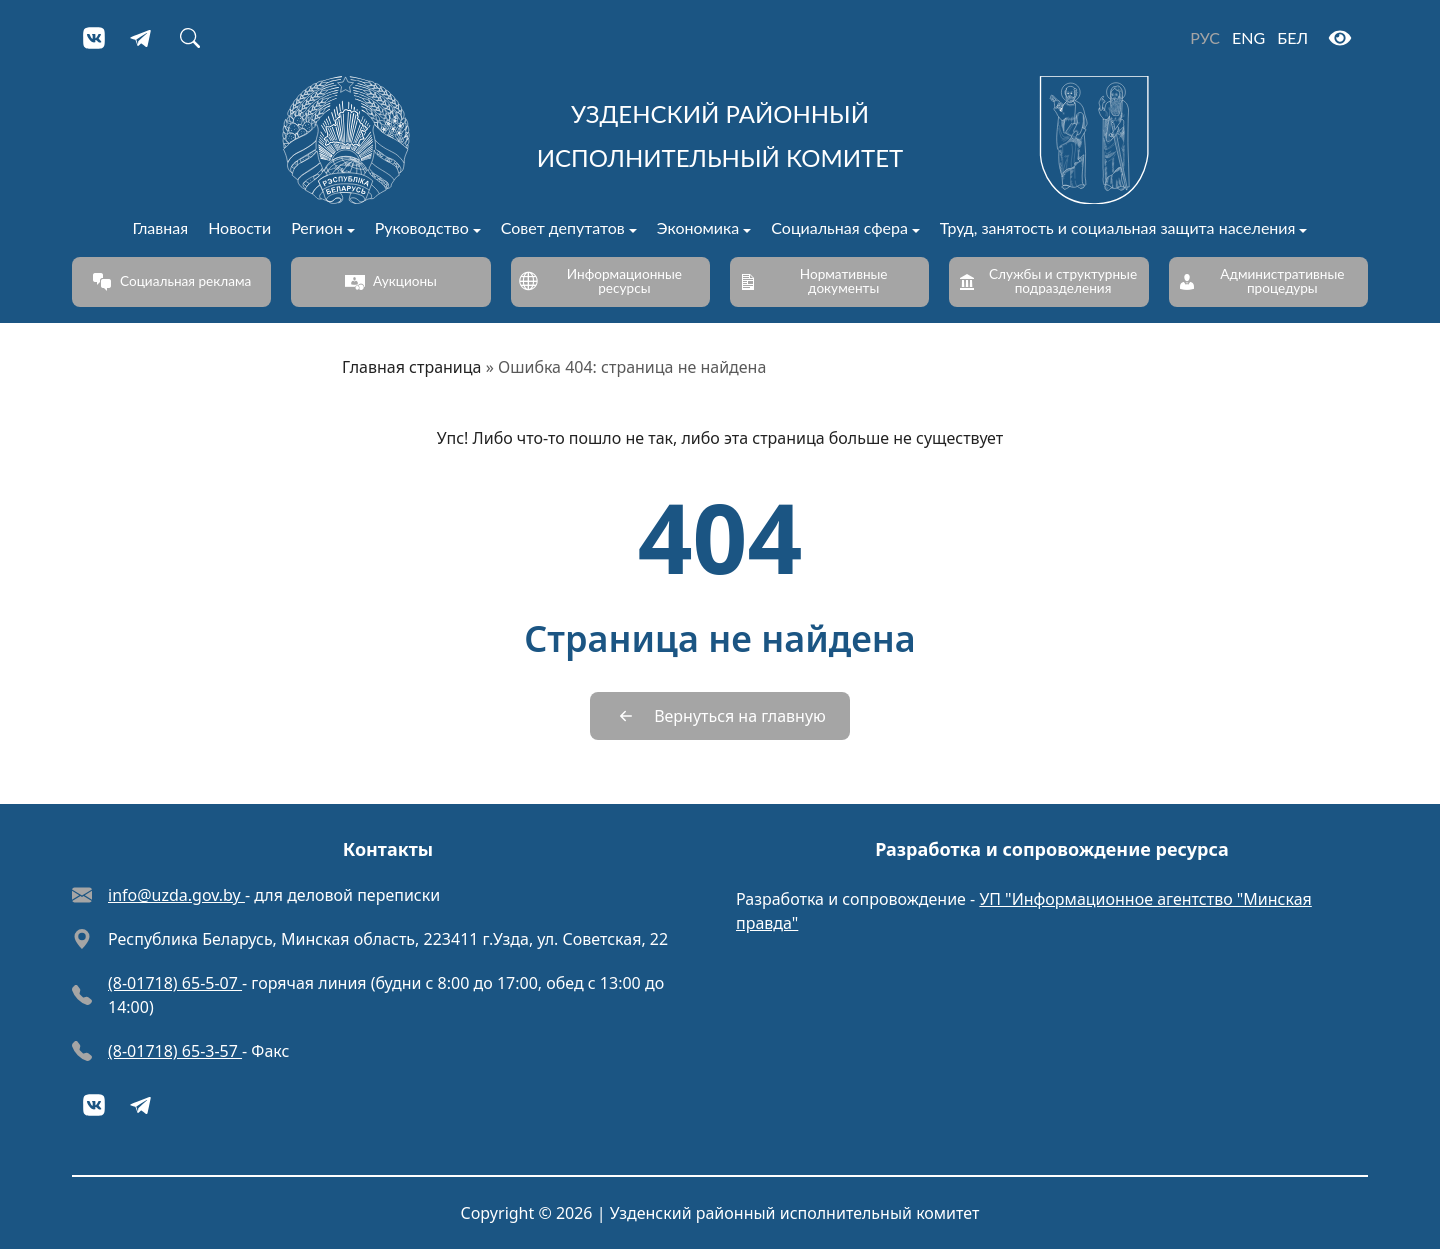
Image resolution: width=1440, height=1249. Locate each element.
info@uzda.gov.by (176, 895)
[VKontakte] (94, 38)
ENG (1248, 37)
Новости (239, 228)
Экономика (698, 228)
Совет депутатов (563, 228)
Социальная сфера (839, 228)
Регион (317, 228)
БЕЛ (1292, 37)
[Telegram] (142, 38)
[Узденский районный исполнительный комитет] (720, 140)
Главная (161, 228)
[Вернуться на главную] (720, 716)
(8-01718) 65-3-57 (175, 1051)
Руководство (422, 228)
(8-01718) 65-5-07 (175, 983)
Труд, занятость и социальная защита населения (1118, 228)
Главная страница (412, 367)
